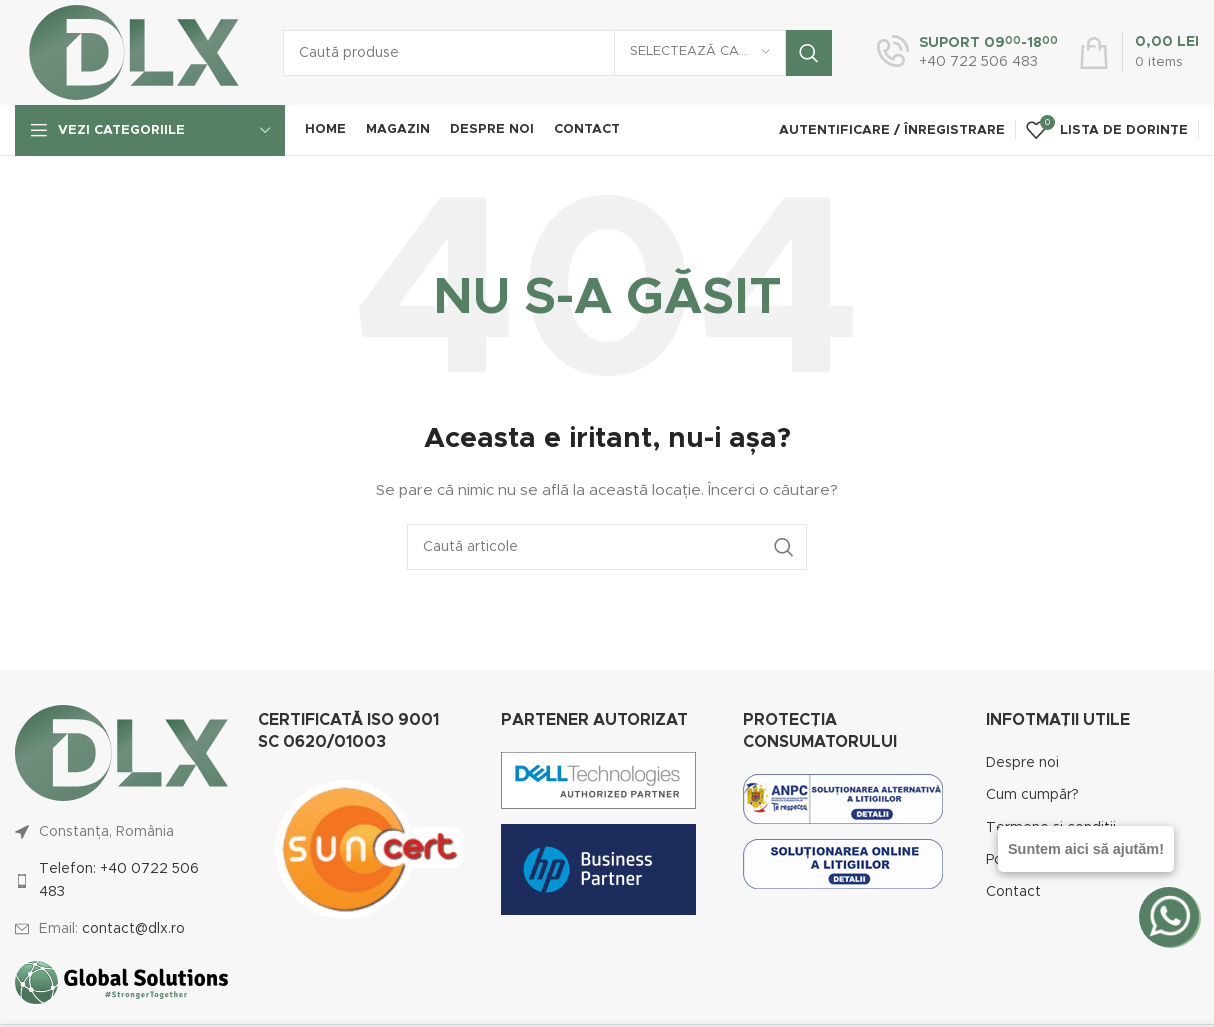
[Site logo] (134, 52)
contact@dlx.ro (133, 929)
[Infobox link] (967, 53)
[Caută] (557, 53)
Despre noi (1022, 763)
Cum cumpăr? (1032, 795)
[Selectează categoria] (700, 53)
